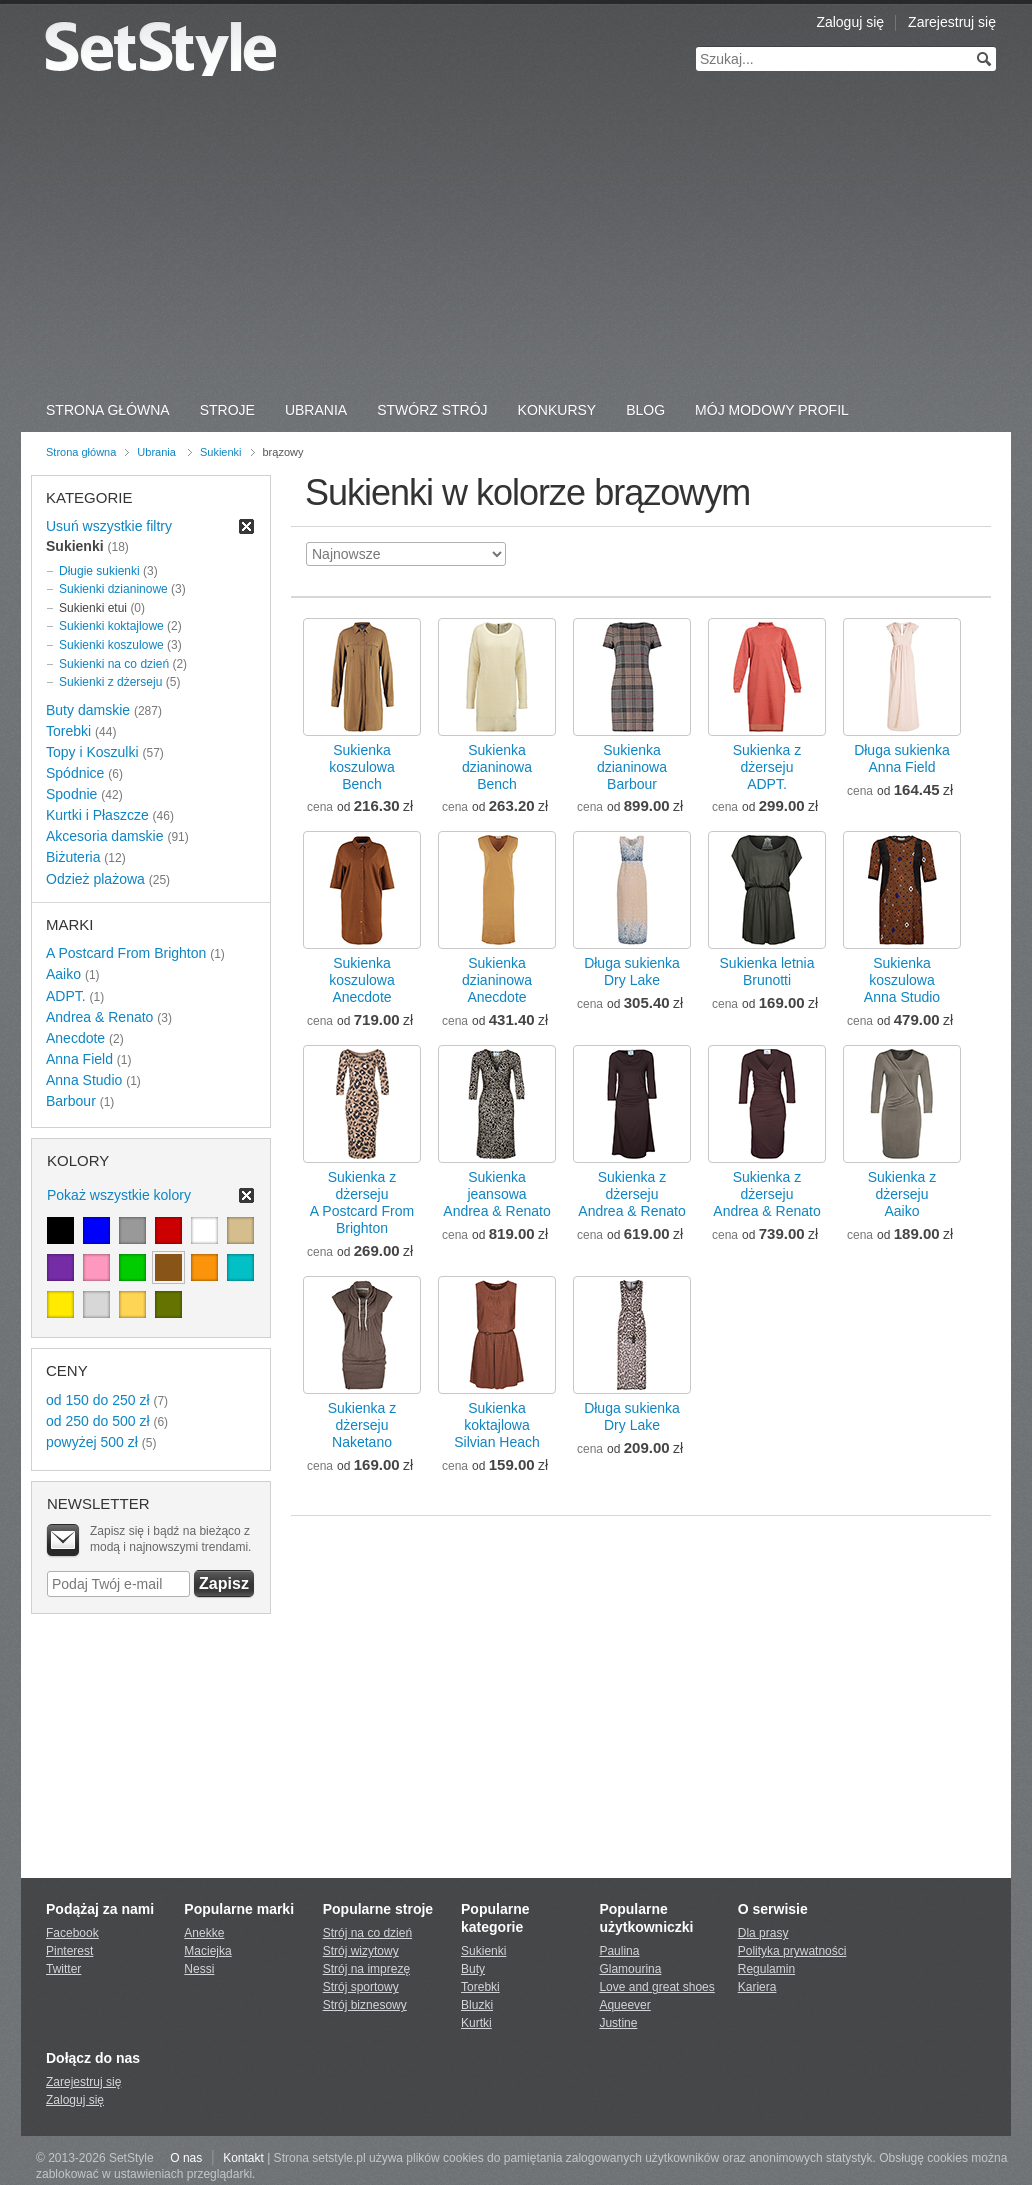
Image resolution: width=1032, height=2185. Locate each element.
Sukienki (221, 452)
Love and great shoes (656, 1987)
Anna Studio (84, 1080)
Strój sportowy (361, 1987)
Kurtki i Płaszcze (97, 815)
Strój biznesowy (365, 2005)
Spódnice (75, 773)
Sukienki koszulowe (111, 645)
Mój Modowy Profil (772, 410)
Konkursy (557, 410)
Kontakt (243, 2158)
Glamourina (630, 1969)
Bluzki (477, 2005)
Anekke (204, 1933)
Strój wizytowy (361, 1951)
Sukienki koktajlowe (111, 626)
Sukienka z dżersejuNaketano (362, 1425)
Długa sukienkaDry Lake (632, 971)
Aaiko (63, 974)
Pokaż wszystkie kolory (119, 1195)
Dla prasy (763, 1933)
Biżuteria (73, 857)
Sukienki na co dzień (114, 664)
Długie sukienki (99, 571)
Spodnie (71, 794)
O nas (186, 2158)
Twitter (63, 1969)
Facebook (72, 1933)
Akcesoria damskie (105, 836)
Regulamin (766, 1969)
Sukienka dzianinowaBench (497, 767)
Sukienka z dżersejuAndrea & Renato (631, 1194)
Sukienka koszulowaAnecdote (361, 980)
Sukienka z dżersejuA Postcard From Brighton (362, 1202)
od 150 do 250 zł (98, 1400)
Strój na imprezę (366, 1969)
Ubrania (316, 410)
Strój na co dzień (367, 1933)
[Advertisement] (516, 240)
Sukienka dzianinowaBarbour (632, 767)
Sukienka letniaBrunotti (767, 971)
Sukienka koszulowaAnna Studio (902, 980)
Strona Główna (108, 410)
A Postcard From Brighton (126, 953)
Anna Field (79, 1059)
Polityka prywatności (792, 1951)
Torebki (68, 731)
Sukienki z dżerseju (110, 682)
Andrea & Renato (99, 1017)
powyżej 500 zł (92, 1442)
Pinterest (69, 1951)
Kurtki (476, 2023)
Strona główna (81, 452)
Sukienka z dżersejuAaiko (902, 1194)
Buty (473, 1969)
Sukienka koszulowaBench (361, 767)
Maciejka (207, 1951)
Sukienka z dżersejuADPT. (767, 767)
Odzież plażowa (95, 879)
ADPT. (66, 996)
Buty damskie (88, 710)
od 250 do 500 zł (98, 1421)
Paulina (619, 1951)
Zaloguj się (850, 22)
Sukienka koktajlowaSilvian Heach (497, 1425)
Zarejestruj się (952, 22)
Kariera (757, 1987)
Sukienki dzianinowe (113, 589)
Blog (645, 410)
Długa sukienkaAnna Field (902, 758)
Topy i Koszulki (92, 752)
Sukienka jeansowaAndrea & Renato (496, 1194)
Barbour (71, 1101)
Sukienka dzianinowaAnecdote (497, 980)
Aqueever (624, 2005)
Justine (618, 2023)
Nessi (199, 1969)
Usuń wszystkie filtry (109, 526)
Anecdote (75, 1038)
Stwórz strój (432, 410)
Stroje (227, 410)
